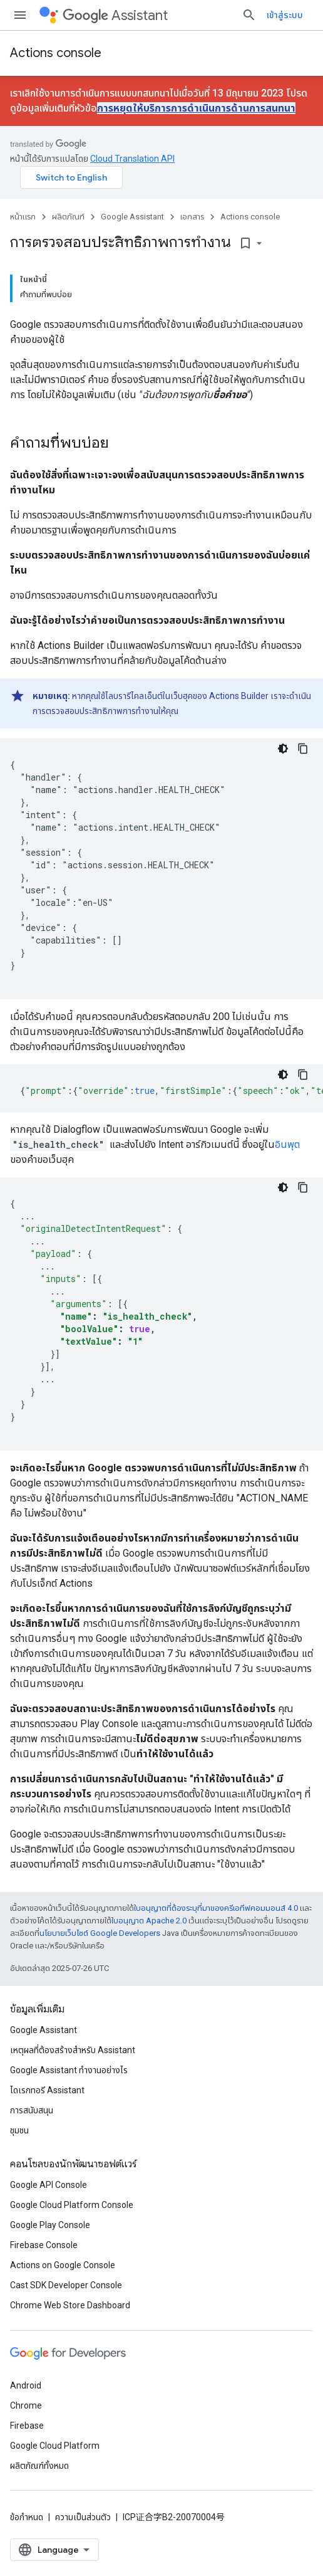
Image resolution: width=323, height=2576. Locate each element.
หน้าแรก (23, 216)
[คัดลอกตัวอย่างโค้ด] (303, 749)
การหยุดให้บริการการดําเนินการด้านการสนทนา (196, 108)
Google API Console (48, 2185)
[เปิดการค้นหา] (249, 15)
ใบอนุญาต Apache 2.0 (149, 1920)
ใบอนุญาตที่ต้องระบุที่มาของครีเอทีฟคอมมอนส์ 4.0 (216, 1908)
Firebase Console (44, 2245)
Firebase (27, 2426)
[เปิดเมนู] (20, 15)
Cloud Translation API (132, 159)
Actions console (55, 53)
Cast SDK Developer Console (66, 2285)
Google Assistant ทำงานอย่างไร (69, 2070)
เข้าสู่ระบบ (285, 15)
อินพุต (287, 1144)
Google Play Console (50, 2225)
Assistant (115, 15)
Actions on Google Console (62, 2265)
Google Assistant (132, 216)
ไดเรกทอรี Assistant (47, 2090)
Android (25, 2385)
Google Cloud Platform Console (71, 2205)
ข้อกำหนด (26, 2517)
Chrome (26, 2405)
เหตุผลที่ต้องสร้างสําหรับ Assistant (72, 2050)
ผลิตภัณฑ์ (68, 216)
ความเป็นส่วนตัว (83, 2517)
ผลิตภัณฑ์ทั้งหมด (39, 2466)
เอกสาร (192, 216)
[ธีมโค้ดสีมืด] (283, 749)
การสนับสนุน (31, 2110)
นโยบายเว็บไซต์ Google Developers (99, 1933)
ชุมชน (19, 2130)
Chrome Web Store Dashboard (70, 2305)
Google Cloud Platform (55, 2446)
